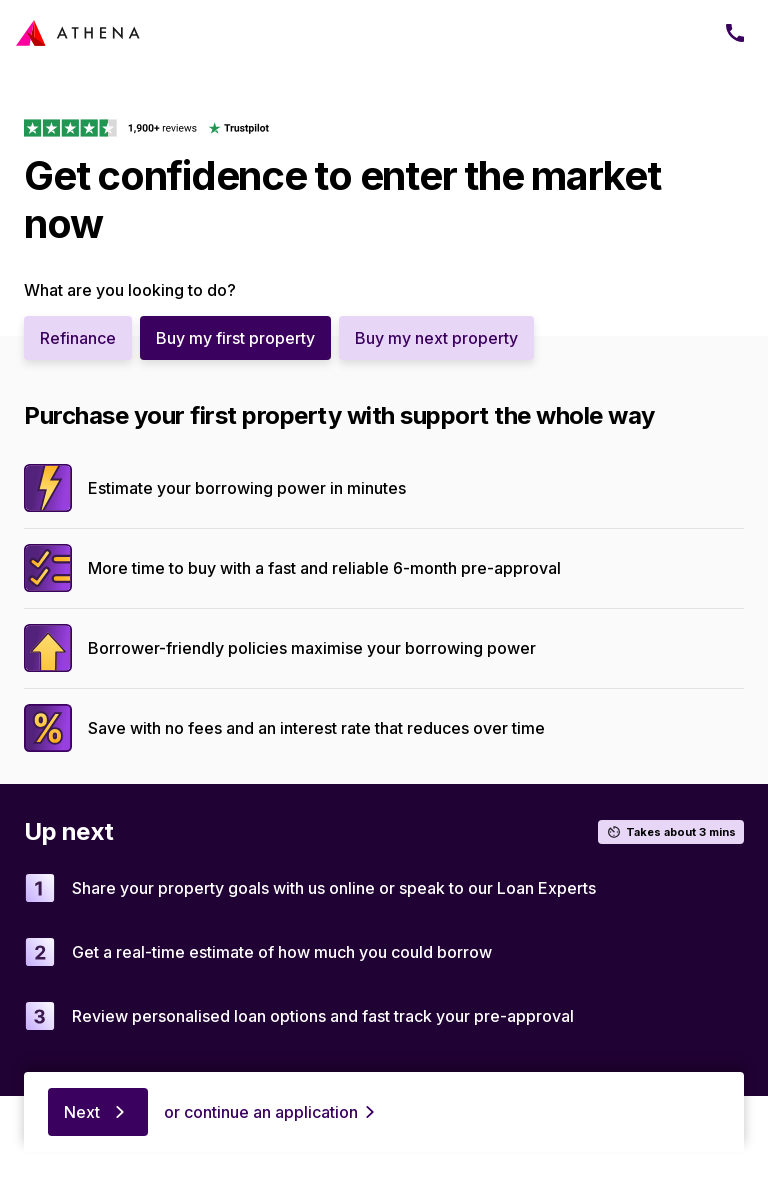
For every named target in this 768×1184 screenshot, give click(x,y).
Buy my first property (235, 338)
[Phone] (735, 33)
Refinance (78, 338)
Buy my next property (436, 338)
